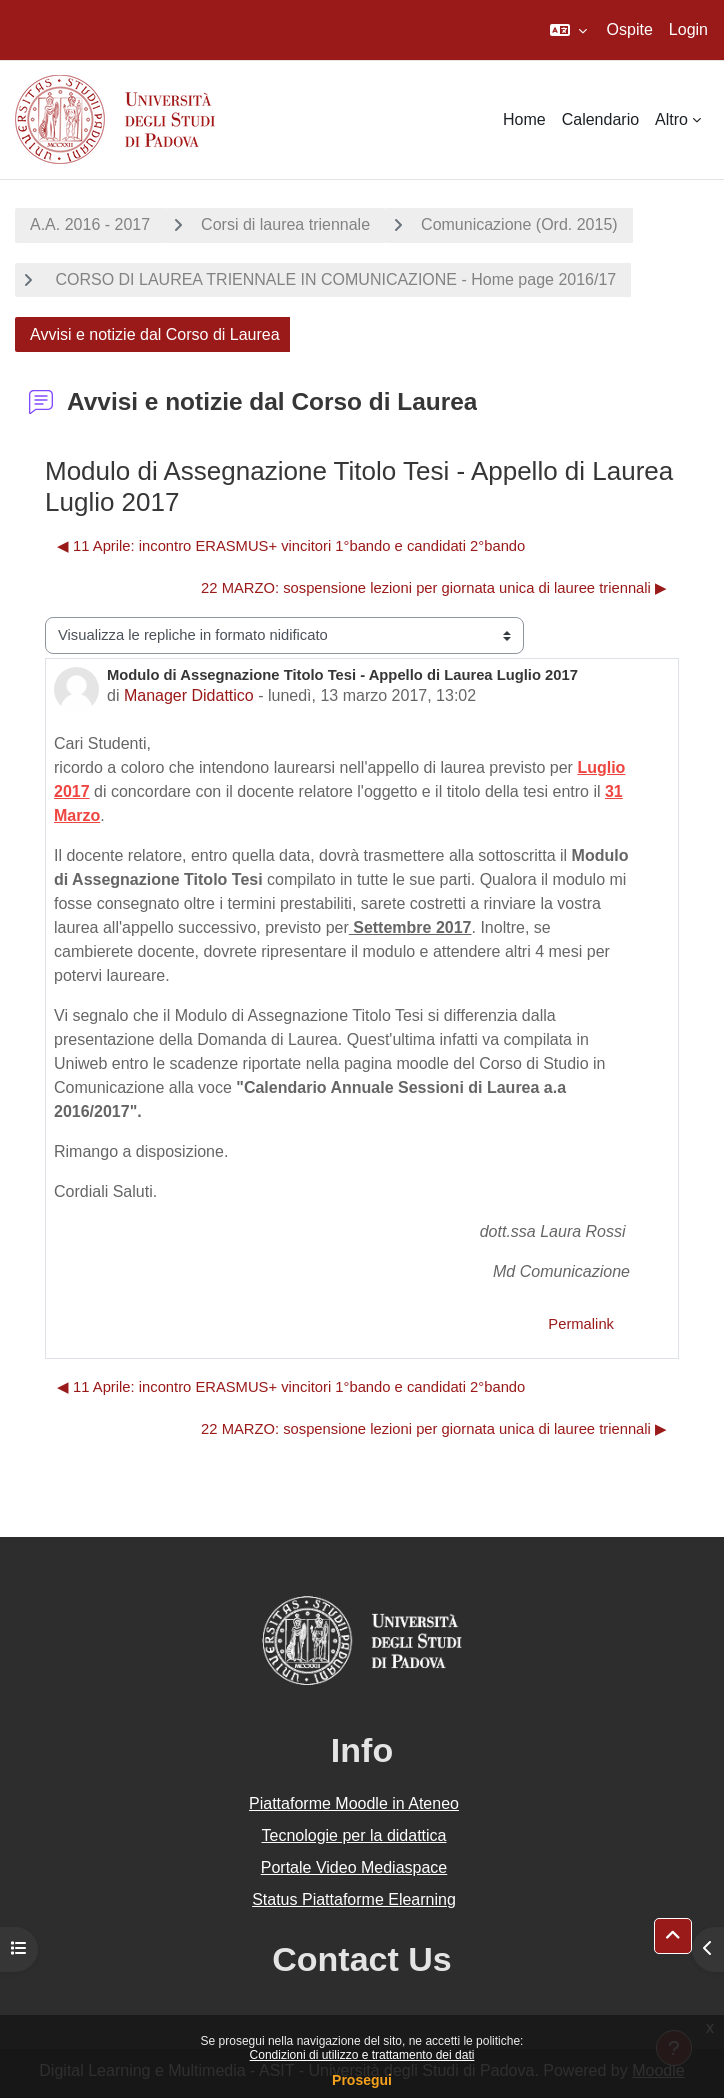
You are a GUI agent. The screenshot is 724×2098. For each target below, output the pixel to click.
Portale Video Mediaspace (354, 1867)
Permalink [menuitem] (581, 1324)
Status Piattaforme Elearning (354, 1899)
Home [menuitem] (524, 119)
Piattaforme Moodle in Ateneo (354, 1803)
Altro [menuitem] (671, 119)
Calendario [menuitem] (600, 119)
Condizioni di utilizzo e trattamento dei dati (362, 2055)
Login (688, 29)
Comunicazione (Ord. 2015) (519, 224)
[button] (568, 30)
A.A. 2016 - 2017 (90, 224)
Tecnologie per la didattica (353, 1835)
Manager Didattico (189, 695)
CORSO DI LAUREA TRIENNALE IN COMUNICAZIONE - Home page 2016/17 (333, 279)
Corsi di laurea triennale (285, 224)
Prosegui (362, 2080)
